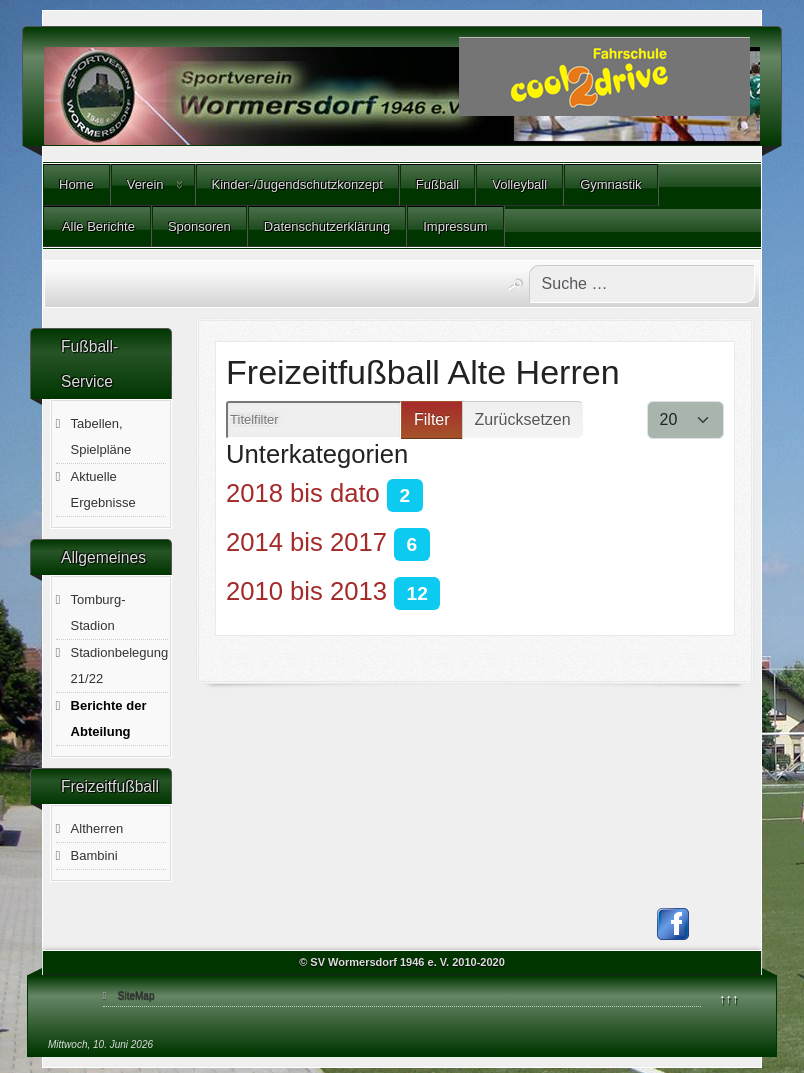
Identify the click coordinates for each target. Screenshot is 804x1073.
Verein (145, 184)
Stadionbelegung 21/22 (120, 665)
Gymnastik (610, 184)
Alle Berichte (97, 226)
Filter (432, 419)
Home (76, 184)
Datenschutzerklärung (327, 226)
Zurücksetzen (523, 419)
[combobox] (642, 284)
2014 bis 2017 (306, 542)
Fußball (437, 184)
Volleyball (519, 184)
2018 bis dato (303, 493)
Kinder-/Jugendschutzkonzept (297, 184)
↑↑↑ (729, 998)
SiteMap (136, 995)
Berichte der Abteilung (109, 718)
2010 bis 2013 (306, 591)
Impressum (455, 226)
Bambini (94, 855)
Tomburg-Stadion (98, 612)
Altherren (97, 828)
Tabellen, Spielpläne (101, 436)
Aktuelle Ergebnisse (103, 489)
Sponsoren (199, 226)
